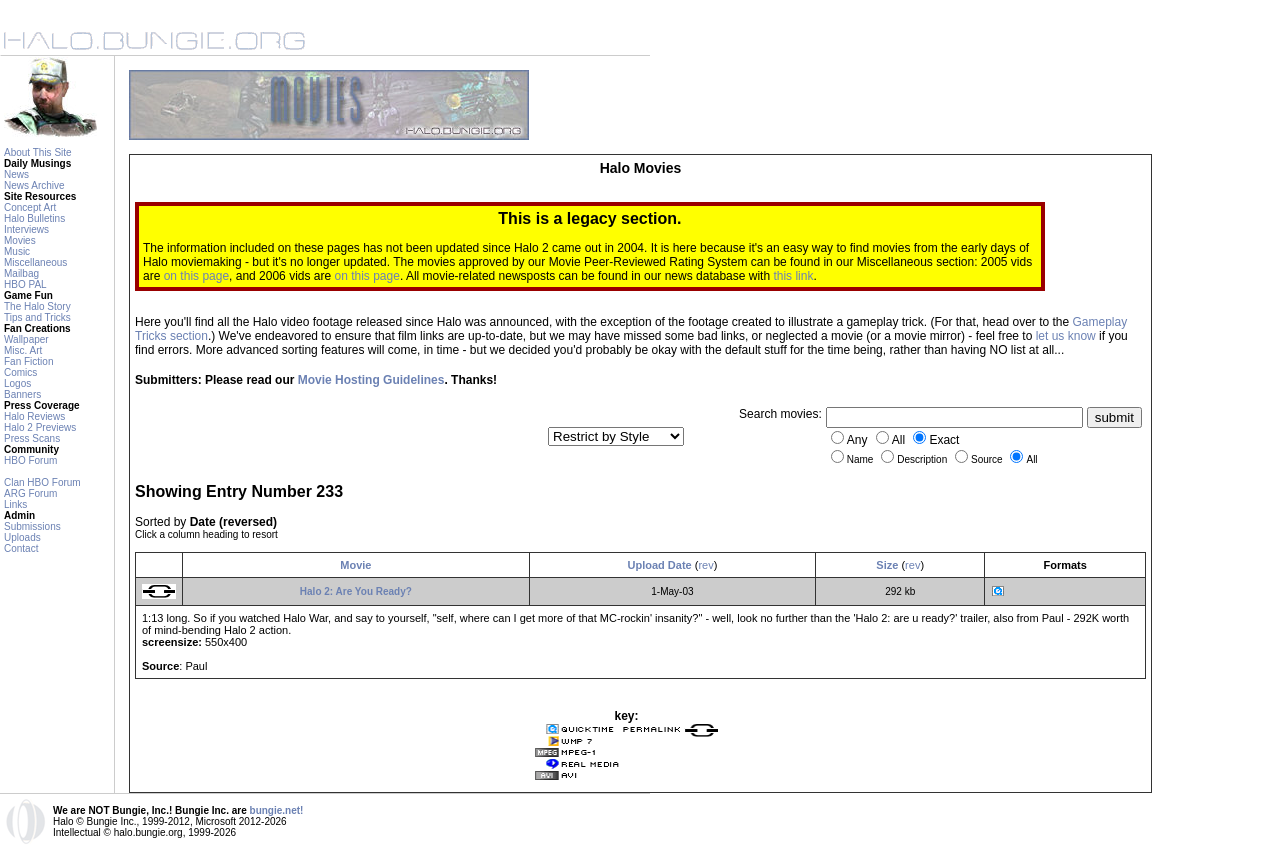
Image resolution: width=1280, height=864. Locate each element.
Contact (21, 548)
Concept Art (30, 207)
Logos (17, 383)
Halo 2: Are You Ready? (356, 591)
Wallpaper (26, 339)
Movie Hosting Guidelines (371, 380)
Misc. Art (23, 350)
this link (793, 276)
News (16, 174)
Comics (20, 372)
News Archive (34, 185)
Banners (22, 394)
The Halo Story (37, 306)
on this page (196, 276)
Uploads (22, 537)
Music (17, 251)
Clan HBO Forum (42, 482)
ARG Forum (30, 493)
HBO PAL (25, 284)
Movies (20, 240)
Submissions (32, 526)
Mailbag (21, 273)
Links (15, 504)
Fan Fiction (28, 361)
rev (705, 565)
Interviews (26, 229)
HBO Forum (30, 460)
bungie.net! (277, 810)
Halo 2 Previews (40, 427)
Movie (355, 565)
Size (887, 565)
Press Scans (32, 438)
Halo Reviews (34, 416)
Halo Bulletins (34, 218)
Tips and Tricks (37, 317)
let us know (1066, 336)
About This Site (38, 152)
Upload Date (660, 565)
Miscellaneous (35, 262)
